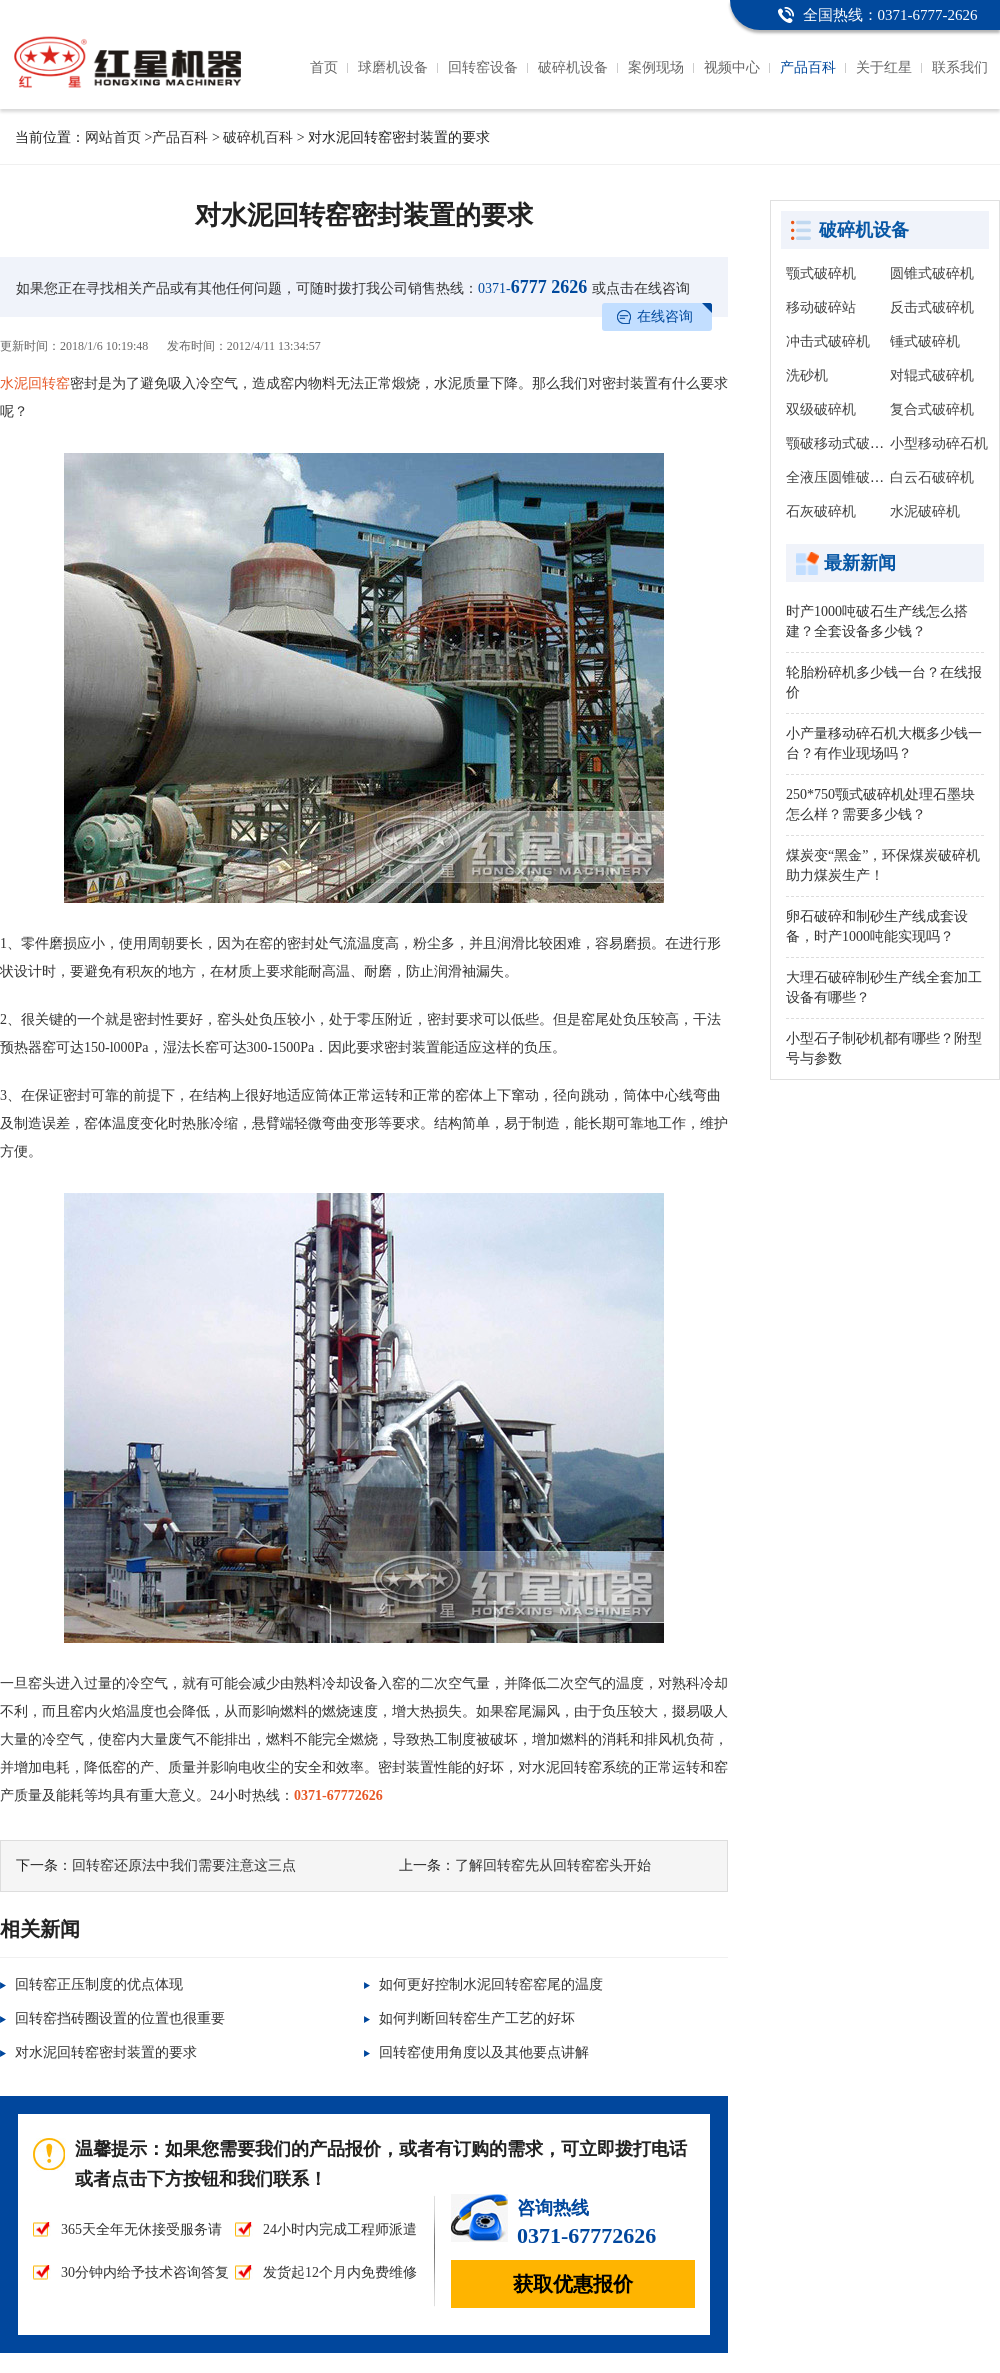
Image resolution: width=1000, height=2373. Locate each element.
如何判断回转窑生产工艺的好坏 (477, 2018)
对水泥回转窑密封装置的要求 (106, 2052)
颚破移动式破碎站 (842, 443)
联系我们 (960, 67)
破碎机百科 (258, 137)
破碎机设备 (573, 67)
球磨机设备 (393, 67)
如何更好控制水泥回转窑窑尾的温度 (491, 1984)
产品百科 (808, 67)
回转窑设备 (483, 67)
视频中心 (732, 67)
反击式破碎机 (932, 307)
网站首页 (113, 137)
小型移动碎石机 (939, 443)
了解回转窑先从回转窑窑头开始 (553, 1865)
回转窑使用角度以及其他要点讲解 (484, 2052)
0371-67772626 (338, 1795)
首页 (324, 67)
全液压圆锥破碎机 (842, 477)
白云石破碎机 (932, 477)
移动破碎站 (821, 307)
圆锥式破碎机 (932, 273)
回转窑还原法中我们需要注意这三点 (184, 1865)
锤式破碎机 (925, 341)
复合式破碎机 (932, 409)
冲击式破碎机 (828, 341)
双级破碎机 (821, 409)
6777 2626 (532, 287)
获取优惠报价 (573, 2284)
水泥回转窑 (35, 383)
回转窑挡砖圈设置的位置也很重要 (120, 2018)
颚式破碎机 (821, 273)
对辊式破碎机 (932, 375)
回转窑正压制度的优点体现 (99, 1984)
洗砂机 (807, 375)
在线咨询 (665, 316)
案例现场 (656, 67)
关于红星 (884, 67)
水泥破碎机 (925, 511)
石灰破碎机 (821, 511)
